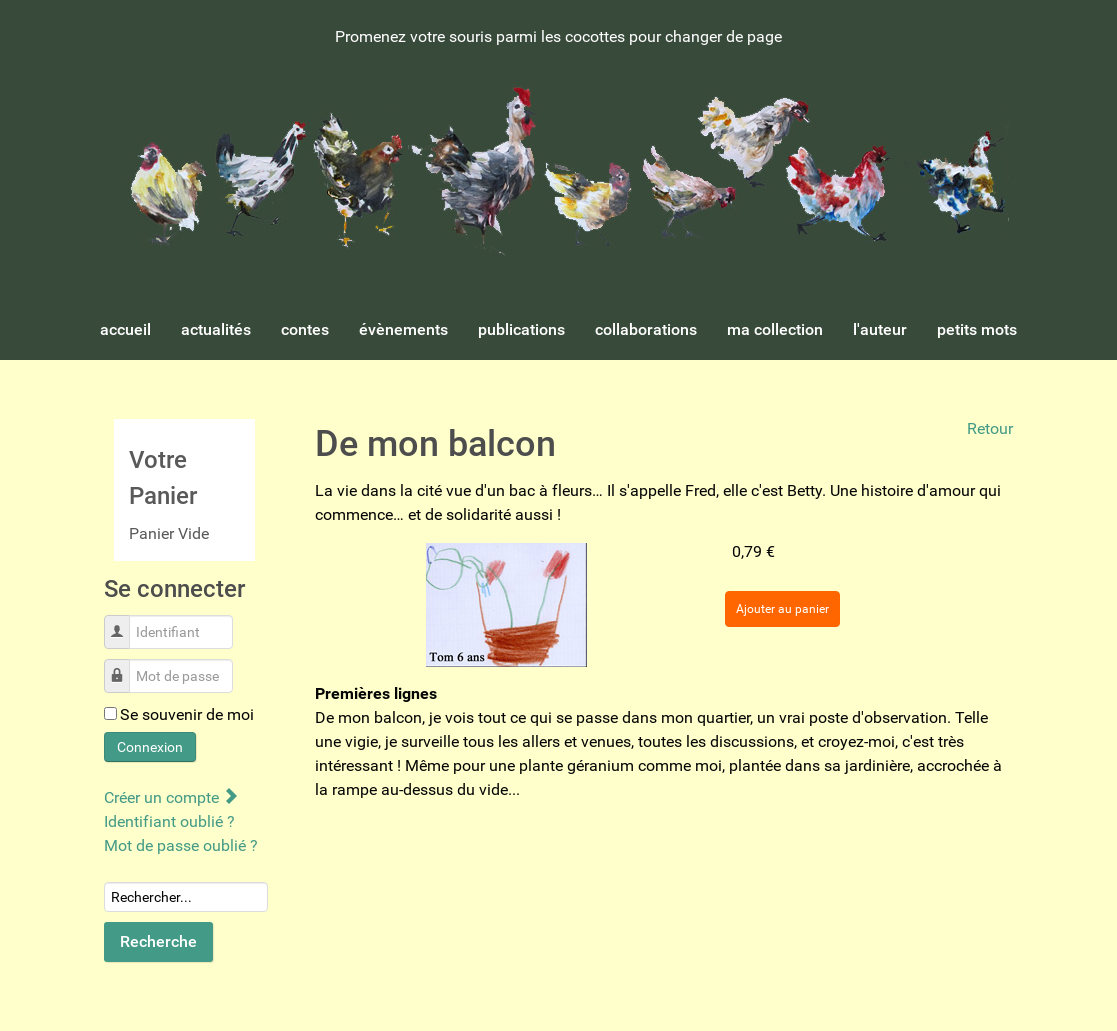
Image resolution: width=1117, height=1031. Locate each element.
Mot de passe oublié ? (181, 845)
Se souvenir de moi (187, 714)
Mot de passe (124, 665)
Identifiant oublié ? (169, 821)
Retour (990, 428)
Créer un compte (170, 797)
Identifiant (124, 621)
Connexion (150, 747)
